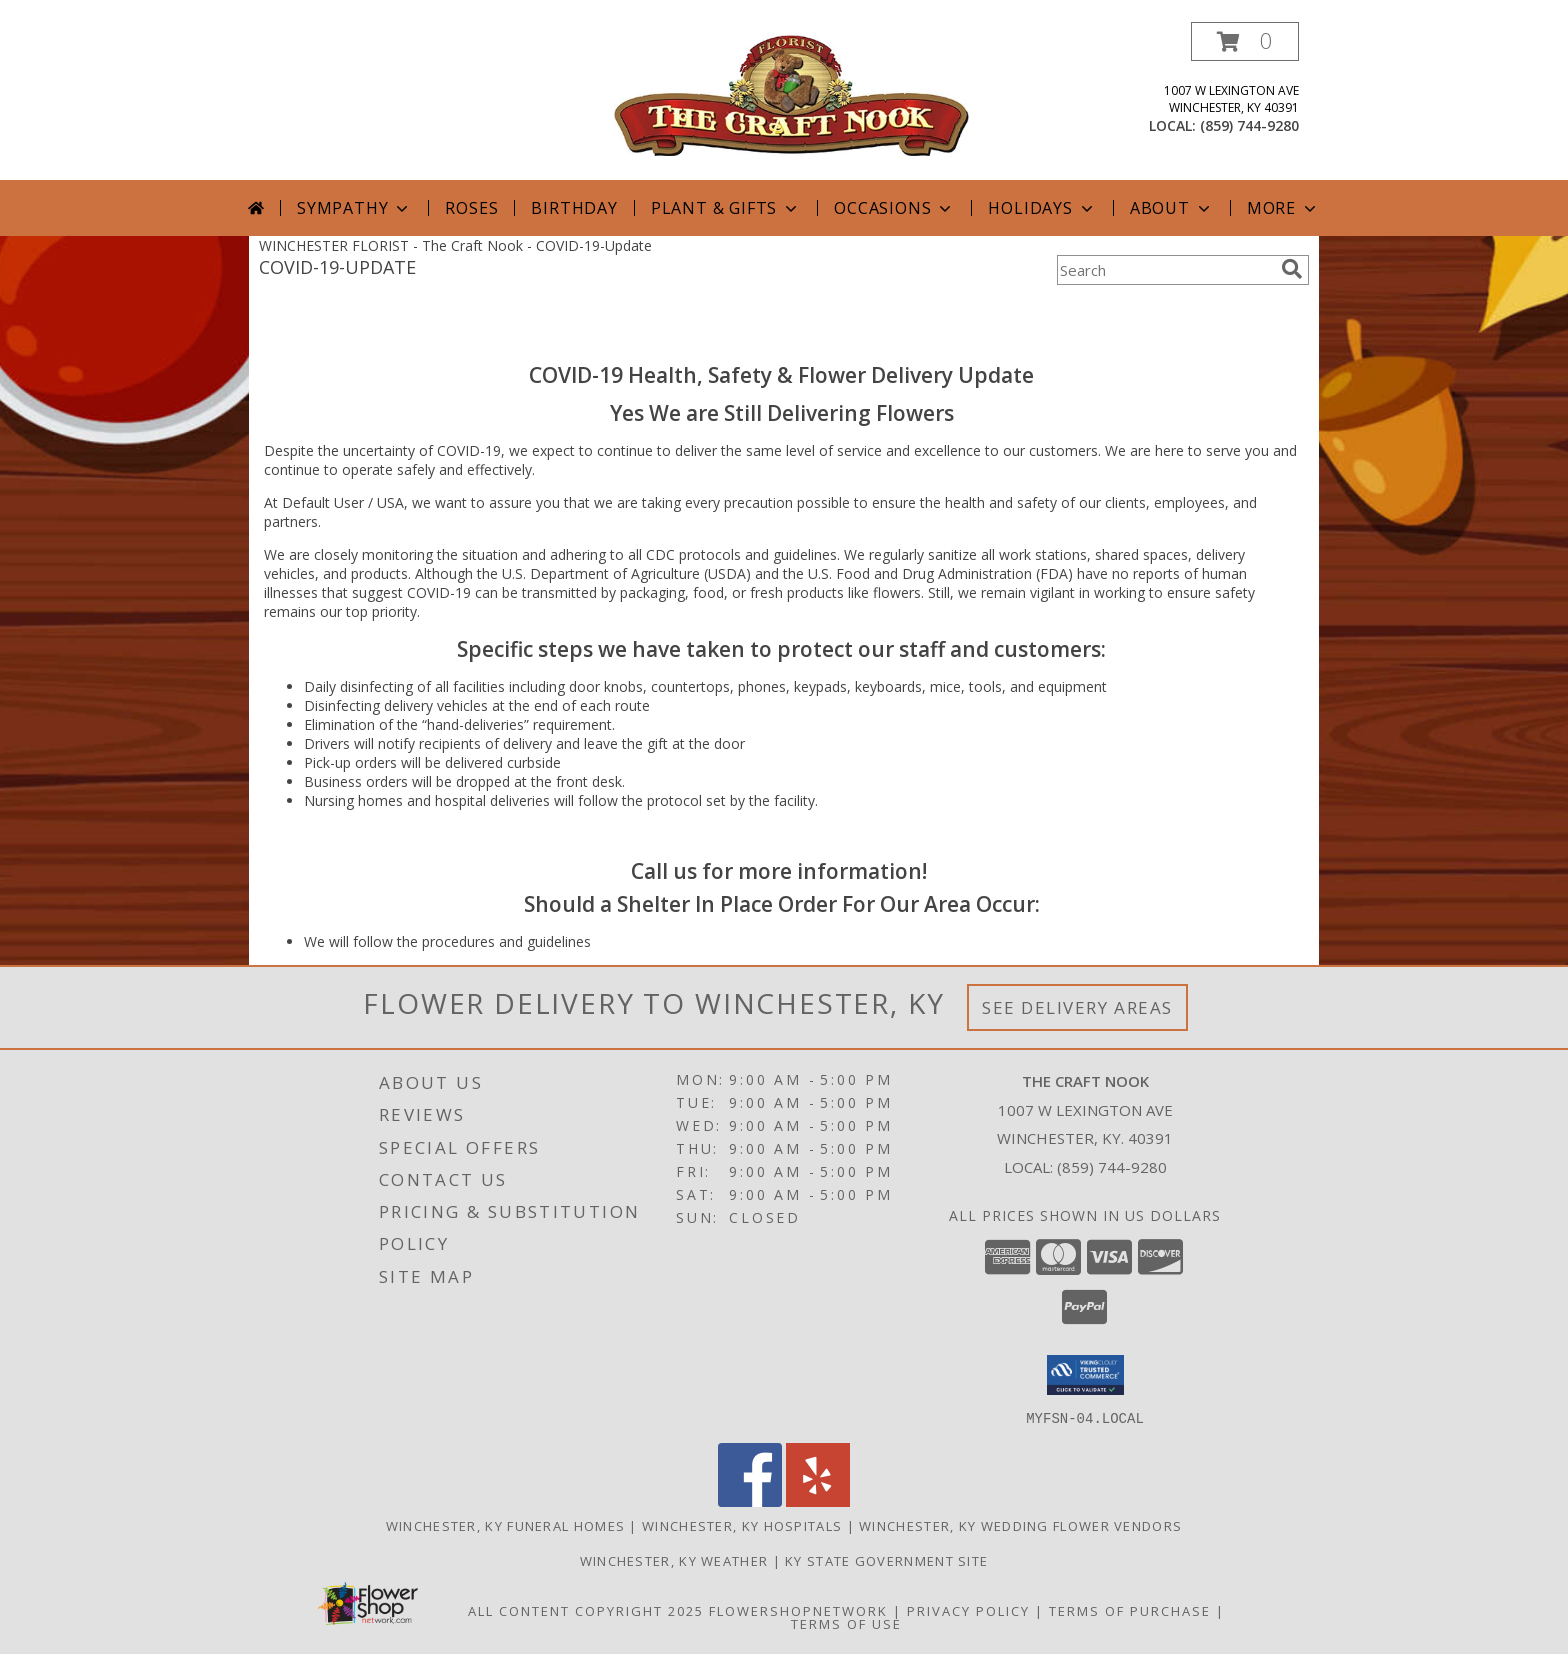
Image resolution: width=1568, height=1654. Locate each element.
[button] (1245, 41)
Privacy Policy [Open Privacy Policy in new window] (968, 1610)
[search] (1292, 269)
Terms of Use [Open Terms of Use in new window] (846, 1623)
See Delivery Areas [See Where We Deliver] (1077, 1007)
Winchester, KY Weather (674, 1560)
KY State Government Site (886, 1560)
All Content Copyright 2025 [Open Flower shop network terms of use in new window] (586, 1610)
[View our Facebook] (750, 1500)
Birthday (574, 208)
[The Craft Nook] (791, 93)
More (1283, 208)
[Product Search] (1165, 270)
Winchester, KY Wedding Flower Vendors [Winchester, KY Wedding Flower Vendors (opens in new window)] (1020, 1525)
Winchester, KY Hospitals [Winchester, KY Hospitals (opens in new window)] (742, 1525)
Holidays (1042, 208)
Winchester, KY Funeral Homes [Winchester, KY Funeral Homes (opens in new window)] (505, 1525)
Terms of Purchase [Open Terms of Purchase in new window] (1130, 1610)
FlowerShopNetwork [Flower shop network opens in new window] (798, 1610)
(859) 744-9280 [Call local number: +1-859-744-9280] (1249, 125)
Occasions (894, 208)
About (1172, 208)
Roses (471, 208)
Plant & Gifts (726, 208)
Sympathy (354, 208)
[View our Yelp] (818, 1500)
